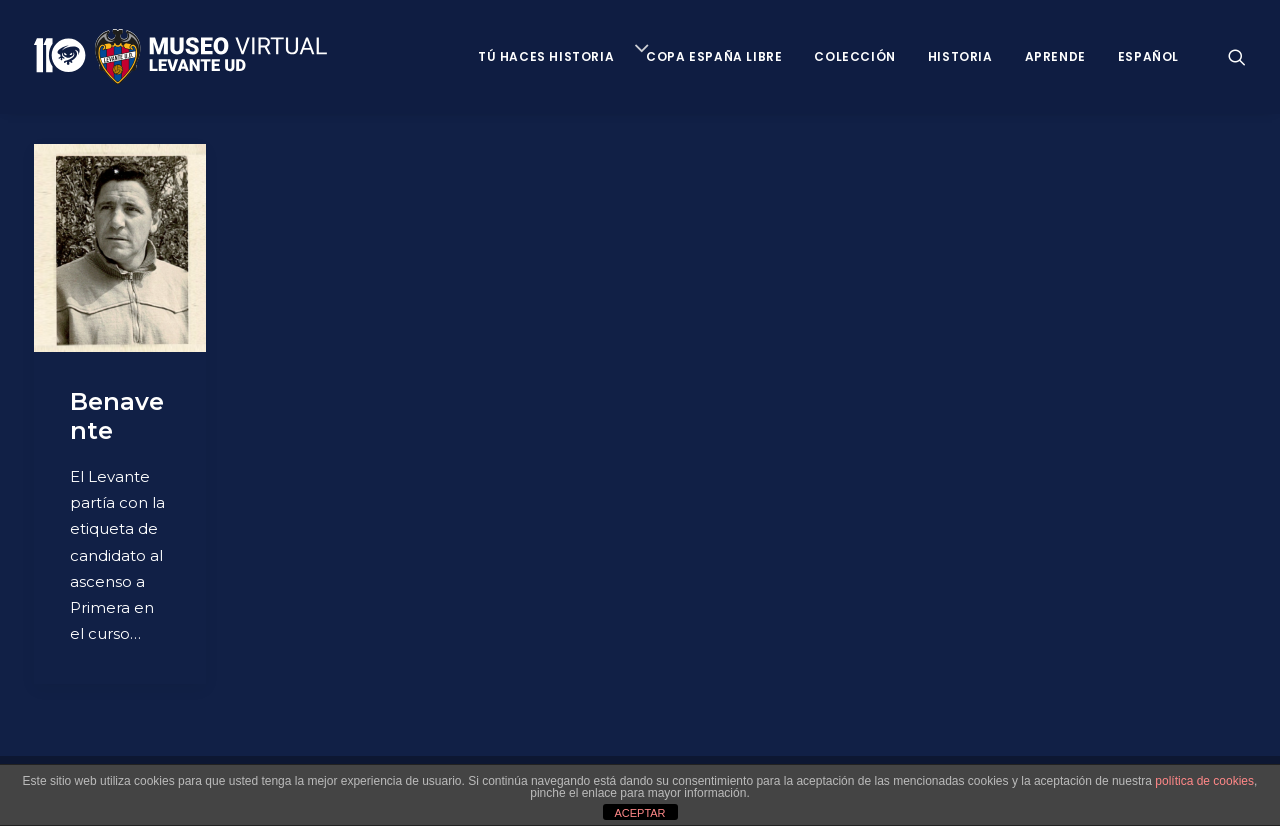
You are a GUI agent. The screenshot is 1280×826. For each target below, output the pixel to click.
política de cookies (1204, 781)
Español (1148, 56)
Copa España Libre (714, 56)
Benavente (117, 416)
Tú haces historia (546, 56)
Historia (960, 56)
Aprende (1055, 56)
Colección (854, 56)
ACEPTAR (639, 813)
